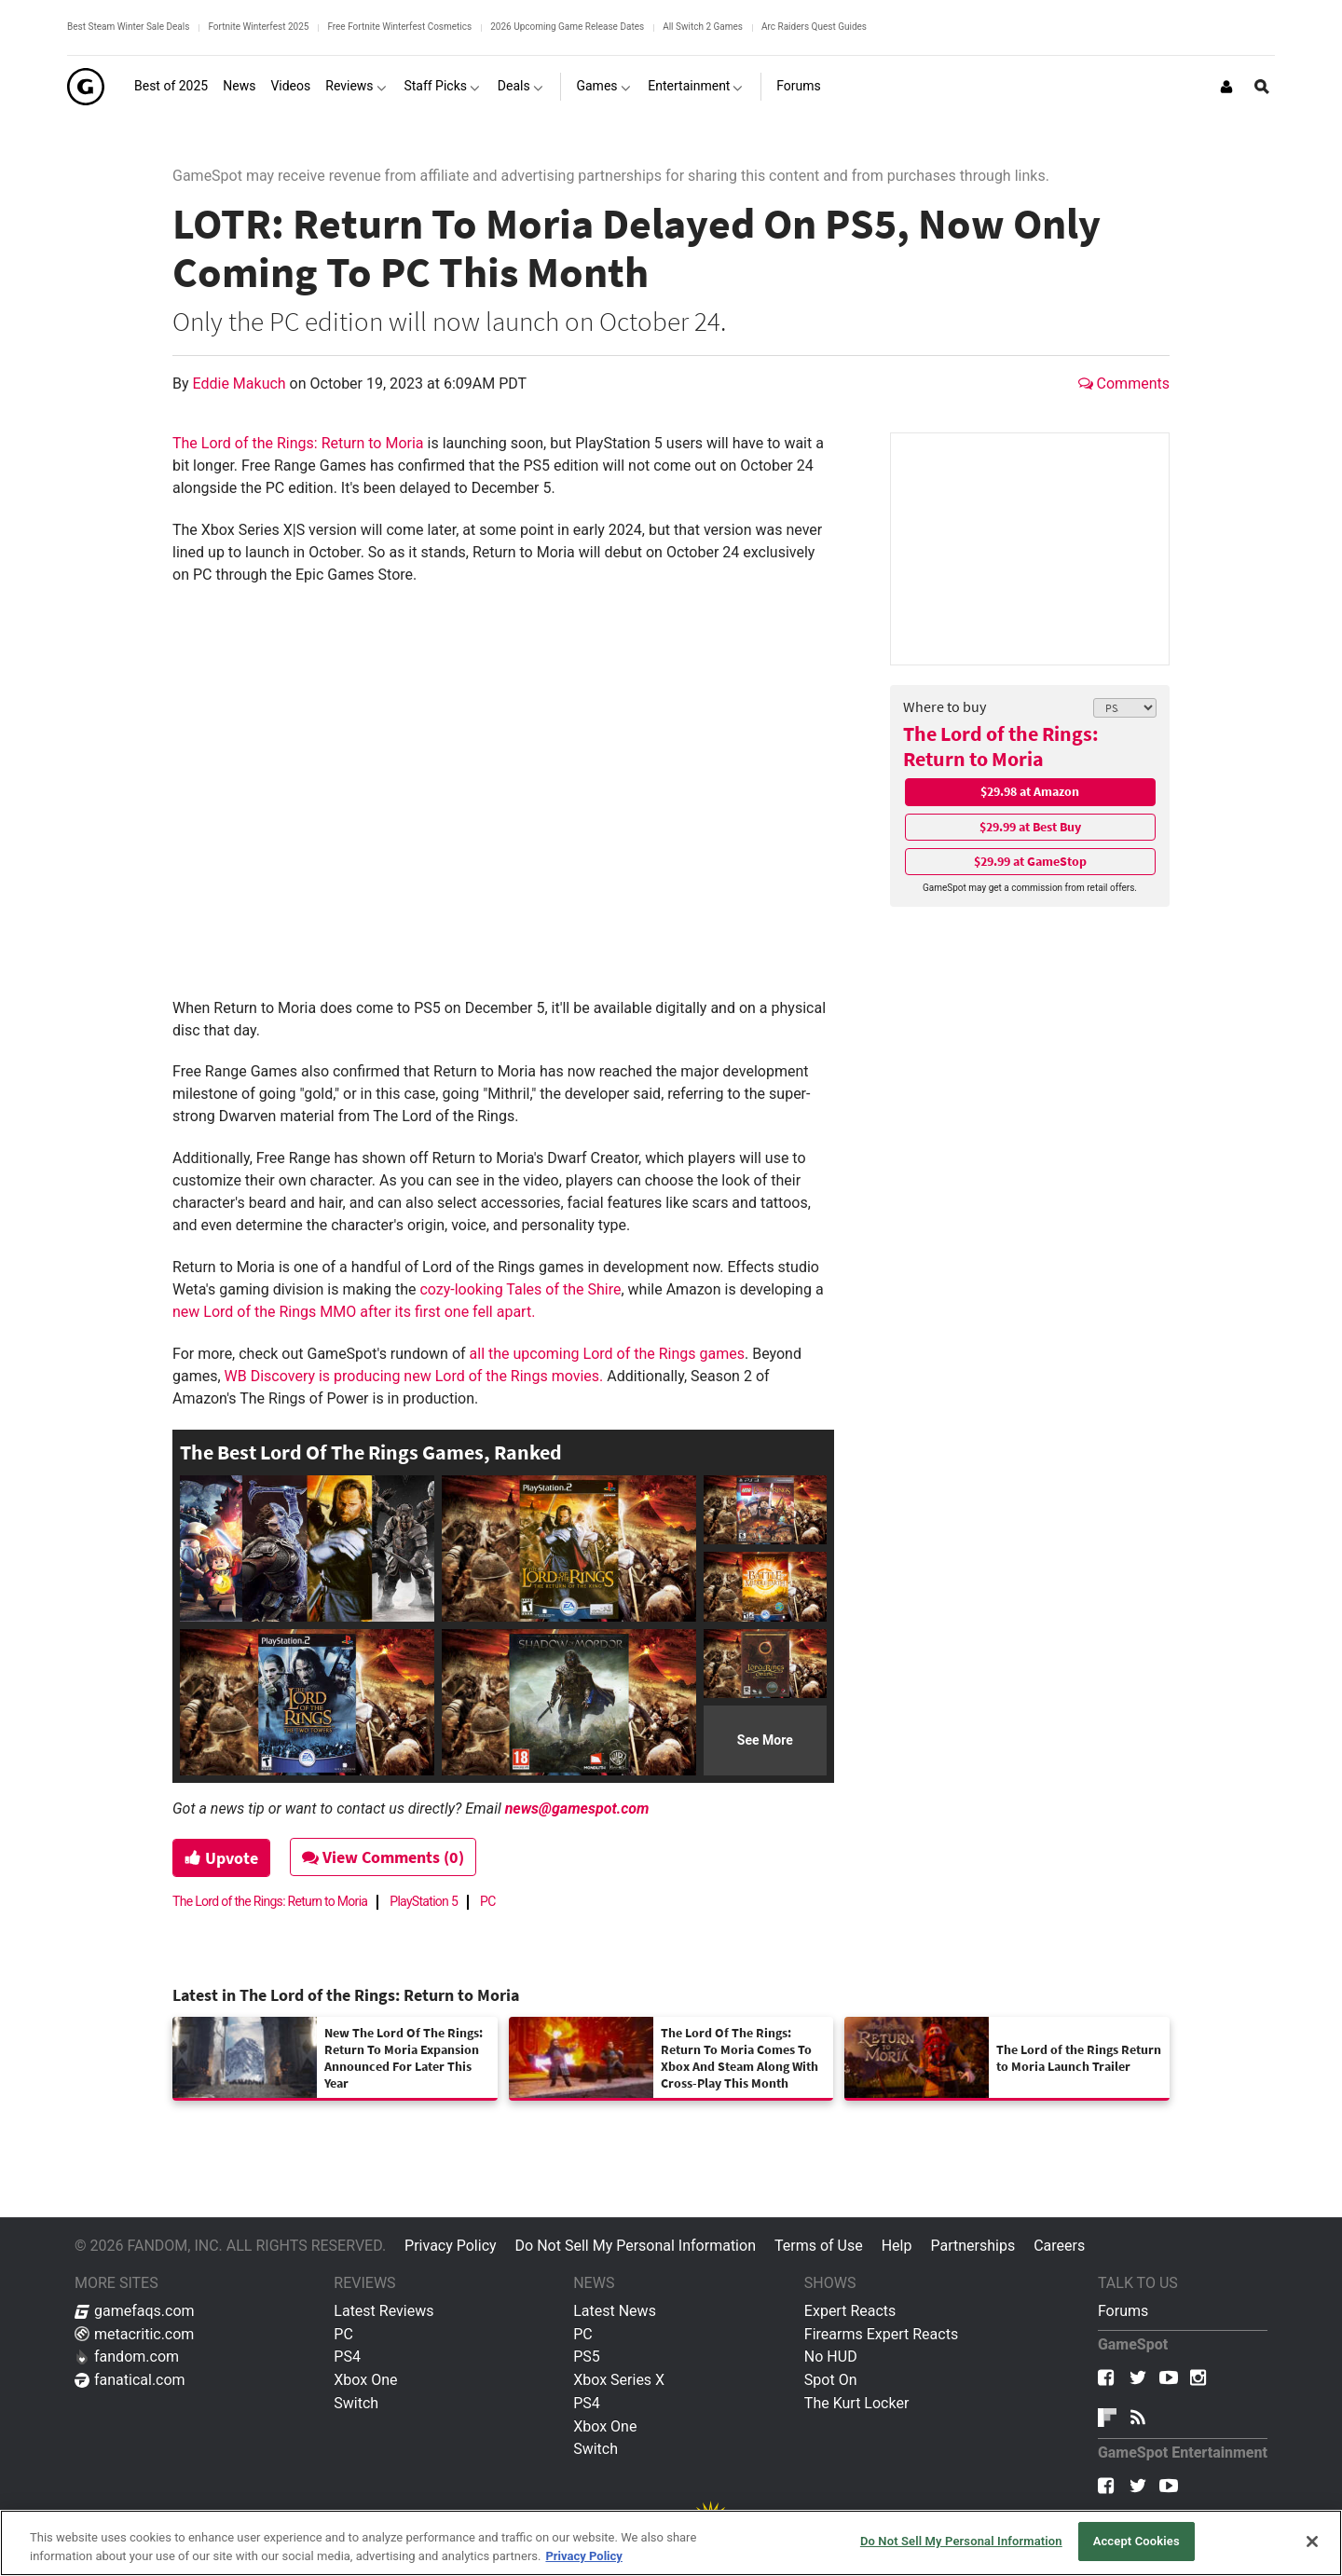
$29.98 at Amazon (1029, 791)
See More (765, 1740)
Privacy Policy (450, 2245)
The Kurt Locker (856, 2403)
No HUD (830, 2356)
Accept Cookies (1136, 2541)
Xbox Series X (618, 2380)
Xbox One (365, 2380)
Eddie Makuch (241, 383)
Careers (1059, 2245)
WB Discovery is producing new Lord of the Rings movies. (414, 1376)
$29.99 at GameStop (1030, 861)
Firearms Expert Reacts (881, 2334)
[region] (671, 2543)
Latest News (614, 2311)
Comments (1124, 383)
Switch (356, 2403)
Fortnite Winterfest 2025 (258, 26)
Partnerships (972, 2245)
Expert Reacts (850, 2311)
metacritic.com (134, 2334)
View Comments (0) (383, 1857)
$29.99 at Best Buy (1030, 826)
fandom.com (127, 2356)
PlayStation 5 (424, 1901)
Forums (1123, 2311)
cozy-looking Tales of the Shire (520, 1289)
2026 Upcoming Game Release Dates (567, 26)
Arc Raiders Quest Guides (814, 26)
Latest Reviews (383, 2311)
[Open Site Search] (1262, 86)
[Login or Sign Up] (1226, 86)
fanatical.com (130, 2380)
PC (488, 1901)
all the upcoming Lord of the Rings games (607, 1354)
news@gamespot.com (577, 1808)
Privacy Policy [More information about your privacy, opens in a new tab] (583, 2556)
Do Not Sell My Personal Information (635, 2245)
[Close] (1312, 2541)
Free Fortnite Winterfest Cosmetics (399, 26)
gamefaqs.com (135, 2311)
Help (897, 2245)
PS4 (347, 2356)
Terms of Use (818, 2245)
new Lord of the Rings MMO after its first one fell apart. (353, 1312)
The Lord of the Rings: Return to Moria (1001, 746)
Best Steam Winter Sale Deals (128, 26)
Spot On (830, 2380)
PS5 (586, 2356)
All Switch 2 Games (703, 26)
